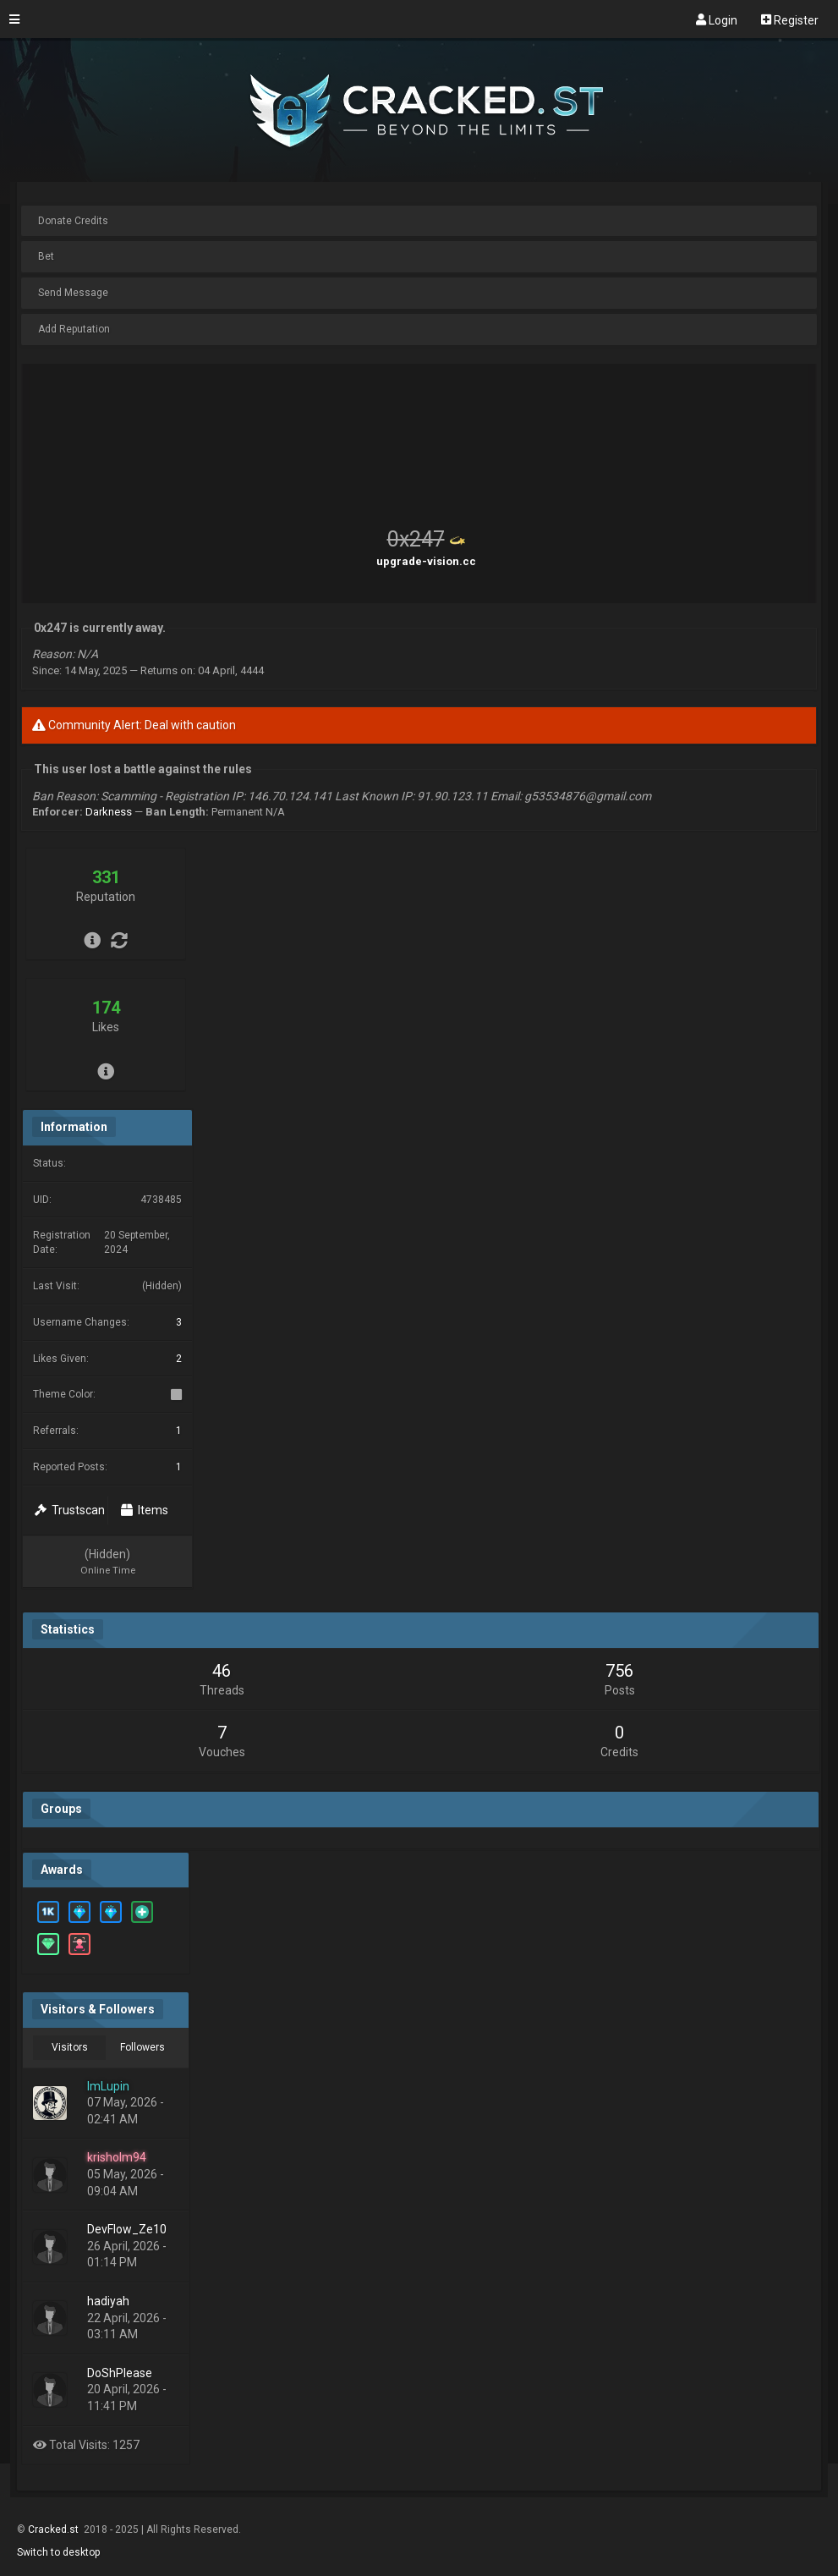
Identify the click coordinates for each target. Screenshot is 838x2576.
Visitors (70, 2047)
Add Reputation (74, 329)
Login (716, 19)
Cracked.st (54, 2529)
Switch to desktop (58, 2552)
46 (221, 1671)
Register (790, 19)
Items (144, 1510)
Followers (142, 2047)
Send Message (73, 293)
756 (619, 1671)
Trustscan (70, 1510)
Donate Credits (73, 221)
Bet (46, 256)
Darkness (108, 811)
